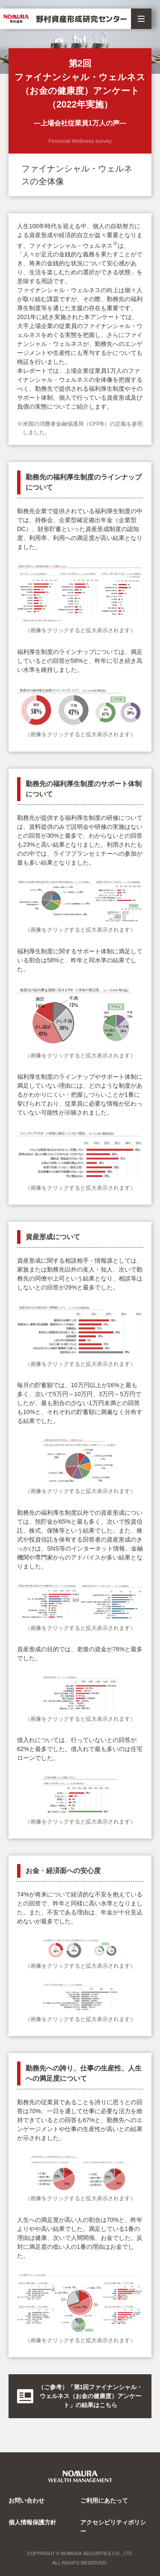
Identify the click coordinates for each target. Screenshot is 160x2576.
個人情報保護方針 (32, 2522)
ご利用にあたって (104, 2500)
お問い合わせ (26, 2500)
